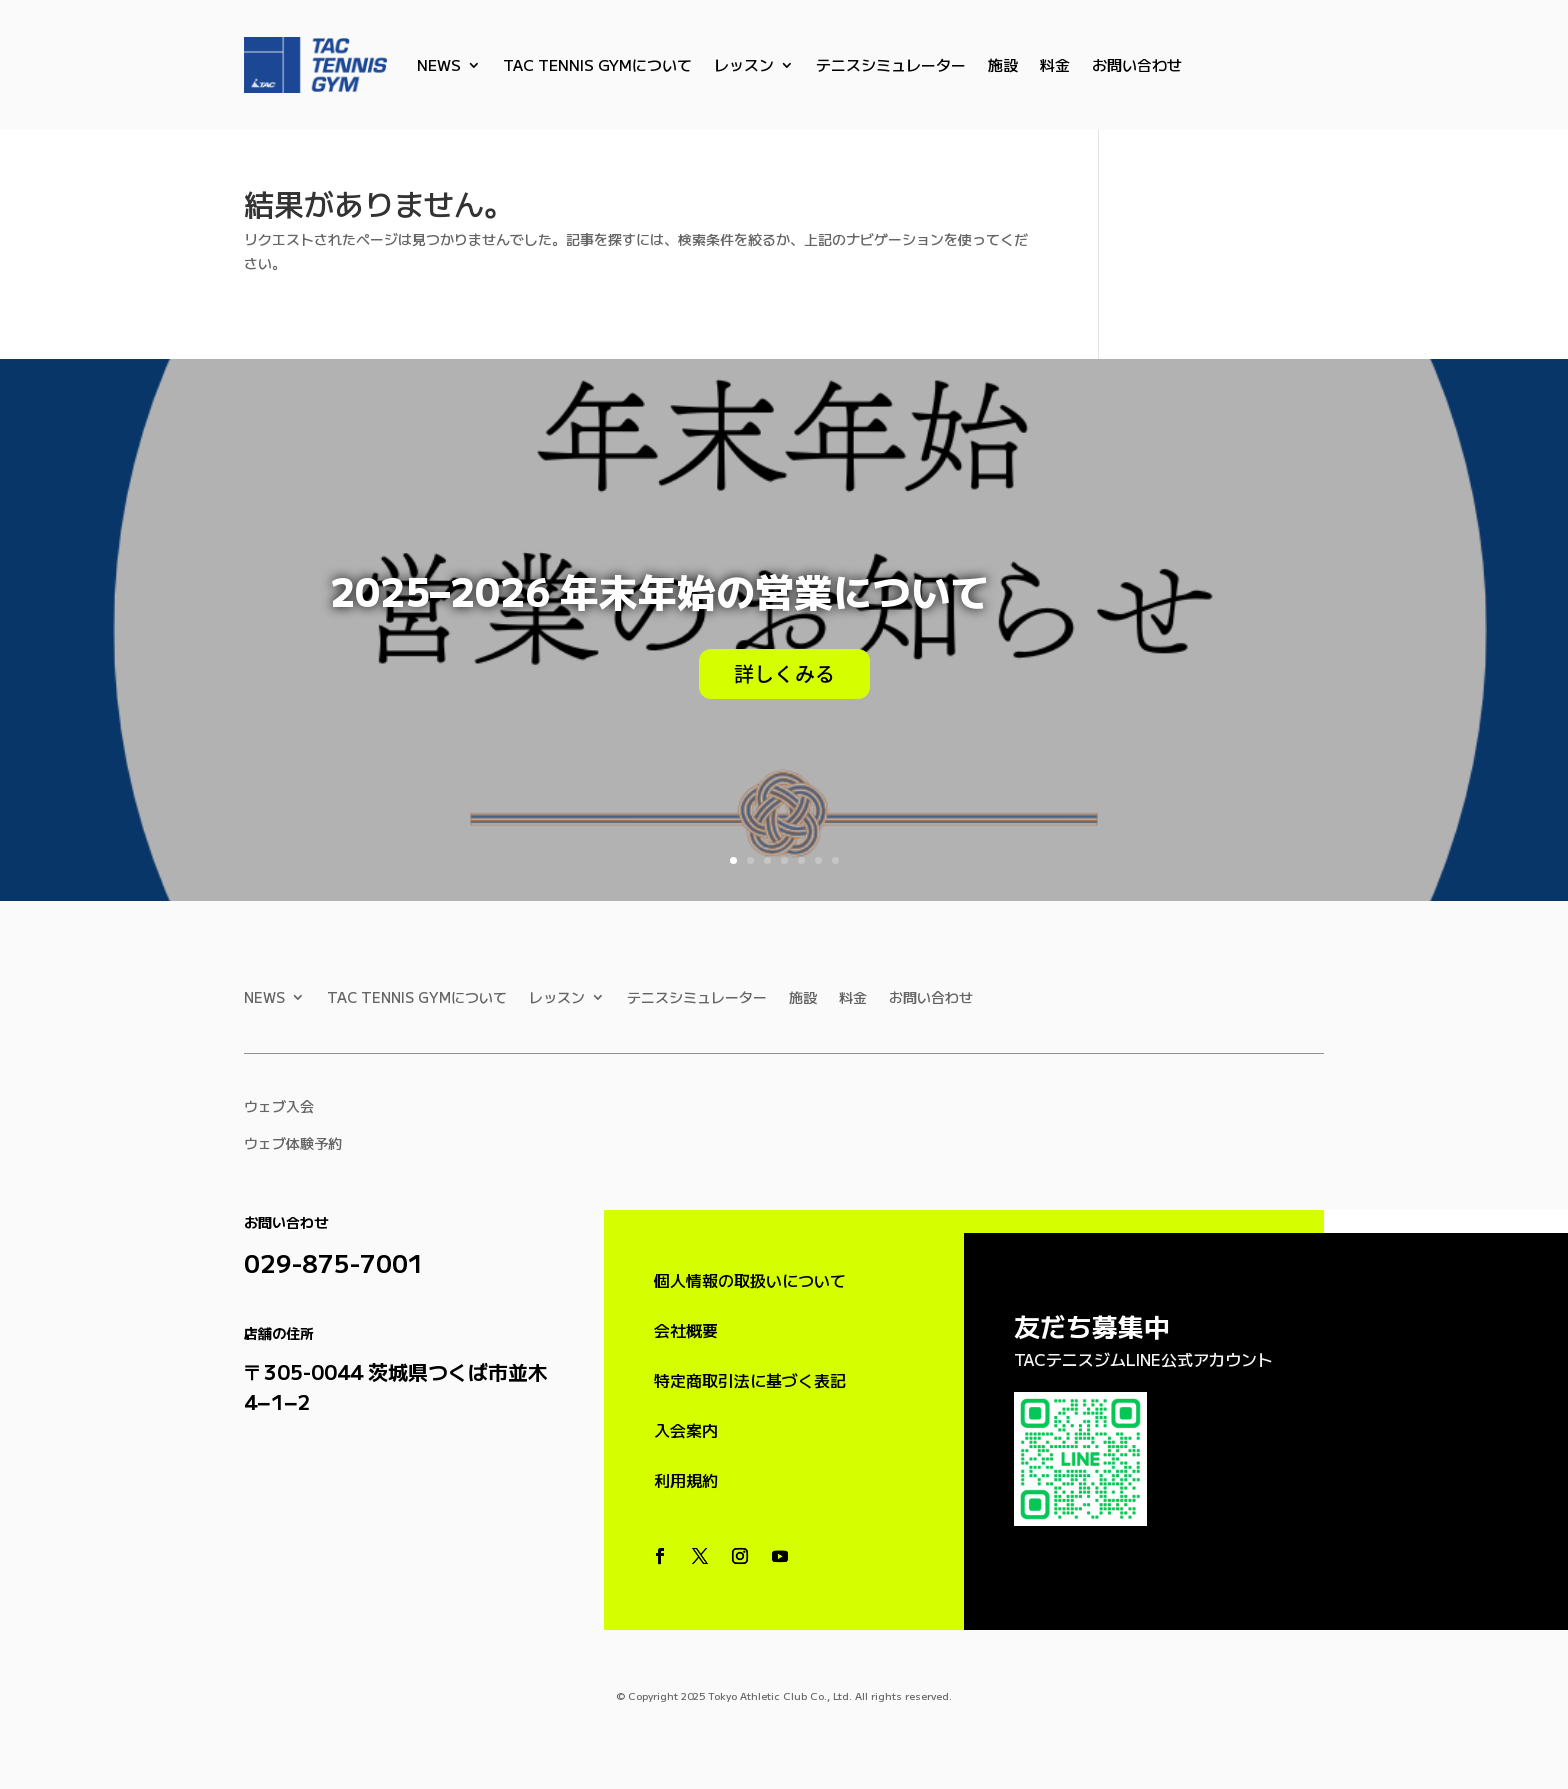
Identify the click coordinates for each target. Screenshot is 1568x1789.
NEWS (439, 64)
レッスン (744, 64)
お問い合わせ (1137, 64)
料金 (1055, 64)
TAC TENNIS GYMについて (597, 64)
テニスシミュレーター (891, 64)
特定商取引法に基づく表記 (750, 1380)
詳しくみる (784, 673)
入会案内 (686, 1430)
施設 (1003, 64)
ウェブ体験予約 (293, 1143)
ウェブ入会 (279, 1106)
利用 (686, 1480)
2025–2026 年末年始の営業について (659, 590)
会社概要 (686, 1330)
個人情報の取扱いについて (750, 1280)
